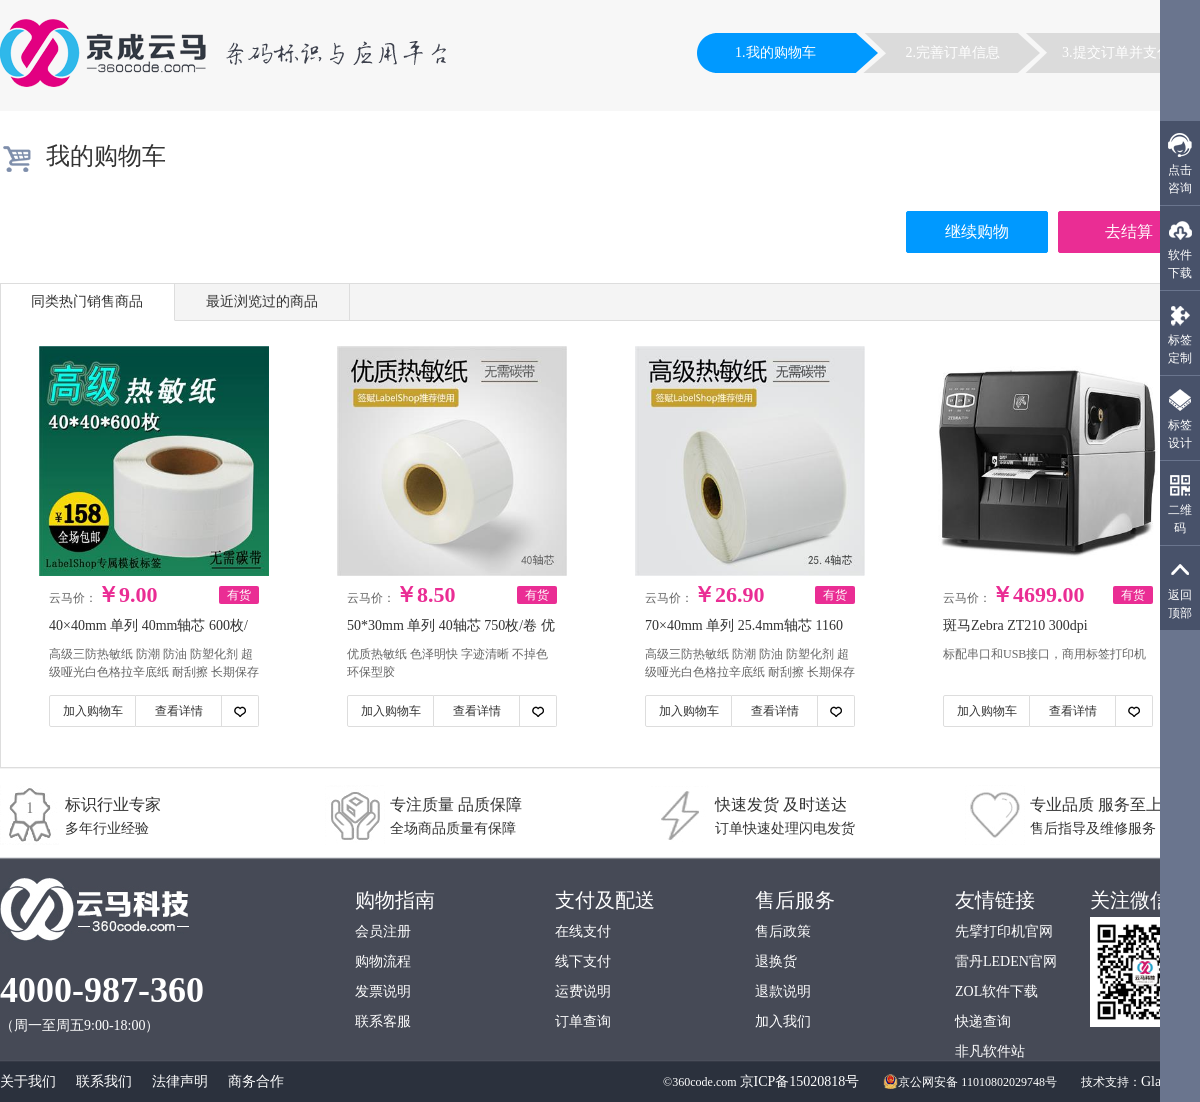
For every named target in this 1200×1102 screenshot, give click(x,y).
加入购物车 (93, 711)
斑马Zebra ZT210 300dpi (1015, 625)
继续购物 (977, 231)
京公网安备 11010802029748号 (970, 1082)
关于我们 (28, 1081)
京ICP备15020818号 (800, 1081)
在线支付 (583, 931)
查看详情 (179, 711)
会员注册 (383, 931)
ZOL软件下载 (996, 991)
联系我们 (104, 1081)
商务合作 (256, 1081)
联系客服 (383, 1021)
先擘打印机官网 (1004, 931)
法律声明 (180, 1081)
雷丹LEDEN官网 (1006, 961)
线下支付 (583, 961)
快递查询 (983, 1021)
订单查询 (583, 1021)
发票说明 (383, 991)
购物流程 (383, 961)
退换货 (776, 961)
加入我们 (783, 1021)
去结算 (1129, 231)
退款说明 (783, 991)
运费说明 (583, 991)
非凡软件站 (990, 1051)
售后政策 (783, 931)
